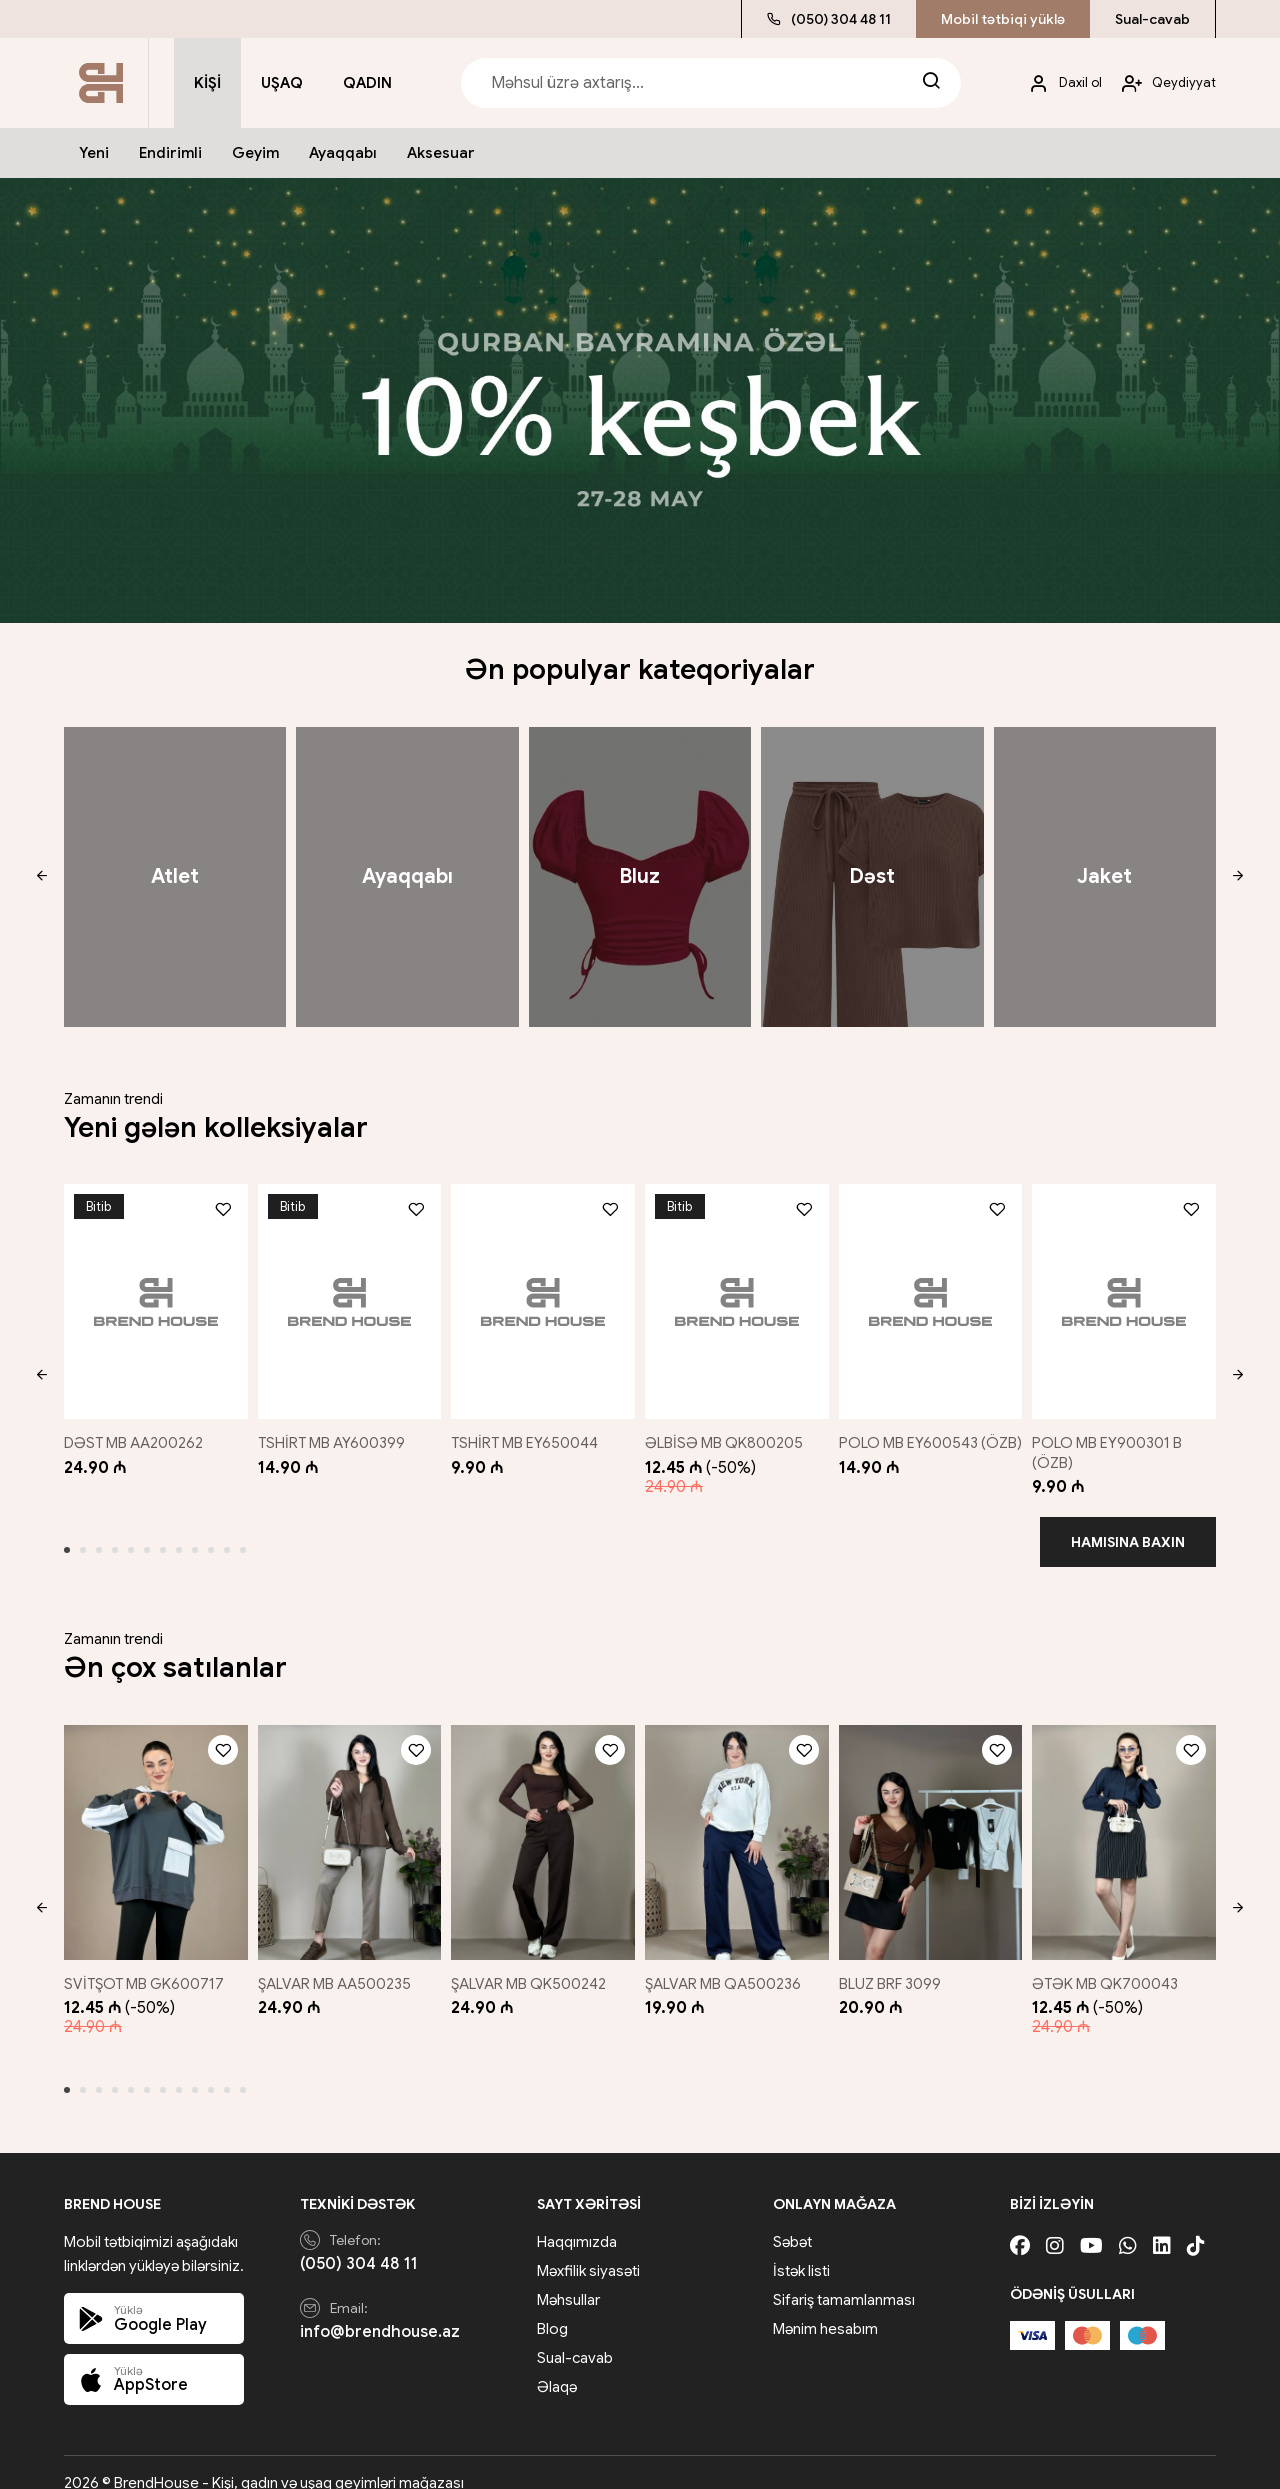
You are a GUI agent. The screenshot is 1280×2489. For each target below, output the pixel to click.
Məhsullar (568, 2279)
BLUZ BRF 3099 (896, 1962)
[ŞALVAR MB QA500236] (737, 1826)
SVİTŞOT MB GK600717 (144, 1962)
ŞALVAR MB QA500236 (728, 1962)
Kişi (207, 83)
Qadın (367, 83)
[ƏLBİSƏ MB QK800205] (737, 1296)
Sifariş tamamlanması (844, 2279)
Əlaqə (557, 2366)
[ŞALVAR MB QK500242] (542, 1826)
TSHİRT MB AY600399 (332, 1432)
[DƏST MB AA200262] (151, 1296)
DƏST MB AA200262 (133, 1432)
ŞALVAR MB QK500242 (532, 1962)
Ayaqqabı (343, 153)
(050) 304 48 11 (829, 19)
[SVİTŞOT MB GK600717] (151, 1826)
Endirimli (170, 153)
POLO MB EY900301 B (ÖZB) (1116, 1442)
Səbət (792, 2221)
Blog (552, 2308)
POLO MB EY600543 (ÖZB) (914, 1442)
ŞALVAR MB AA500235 (335, 1962)
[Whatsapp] (1128, 2225)
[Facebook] (1020, 2225)
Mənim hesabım (825, 2308)
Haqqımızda (577, 2221)
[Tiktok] (1196, 2225)
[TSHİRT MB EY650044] (542, 1296)
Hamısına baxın (1128, 1531)
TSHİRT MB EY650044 (528, 1432)
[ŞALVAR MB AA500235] (346, 1826)
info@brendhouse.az (380, 2311)
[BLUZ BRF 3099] (932, 1826)
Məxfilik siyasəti (588, 2250)
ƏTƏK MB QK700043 (1114, 1962)
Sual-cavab (1152, 19)
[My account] (1058, 83)
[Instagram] (1055, 2225)
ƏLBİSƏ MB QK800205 (729, 1432)
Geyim (255, 153)
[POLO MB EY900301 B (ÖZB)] (1128, 1296)
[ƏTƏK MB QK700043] (1128, 1826)
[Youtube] (1091, 2225)
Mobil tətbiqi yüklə (1003, 19)
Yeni (94, 153)
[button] (41, 877)
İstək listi (801, 2250)
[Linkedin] (1162, 2225)
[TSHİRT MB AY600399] (346, 1296)
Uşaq (282, 83)
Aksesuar (441, 153)
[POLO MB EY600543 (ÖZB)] (932, 1296)
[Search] (931, 83)
